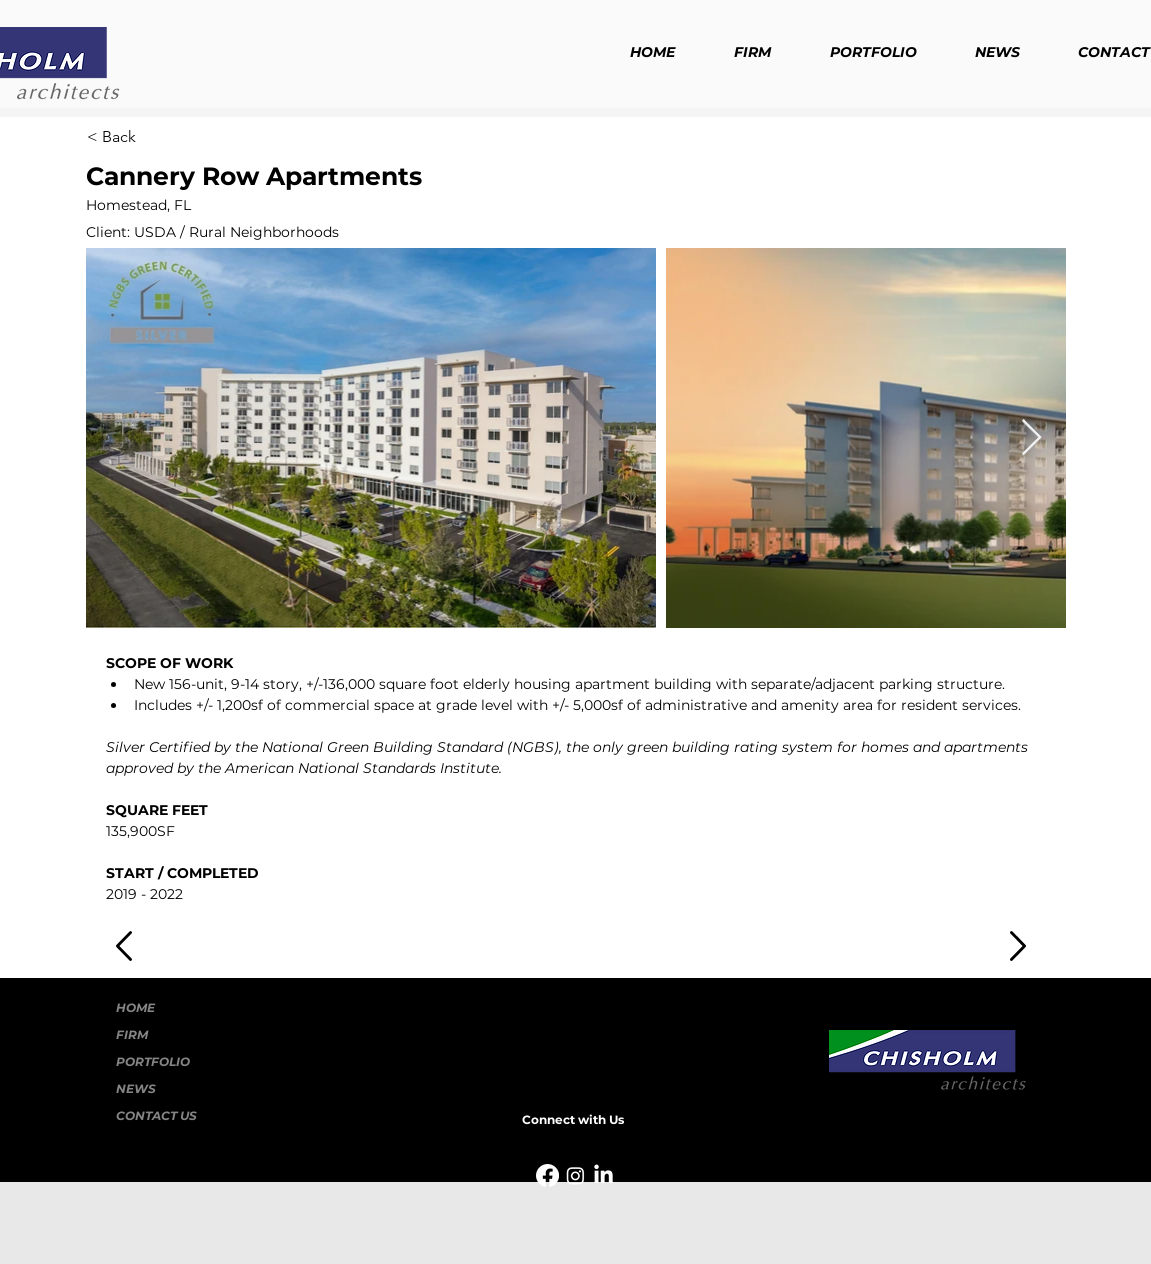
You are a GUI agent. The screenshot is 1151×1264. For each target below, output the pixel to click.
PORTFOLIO (153, 1061)
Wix (743, 1217)
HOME (135, 1007)
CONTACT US (156, 1115)
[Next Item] (1031, 438)
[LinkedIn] (603, 1175)
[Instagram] (575, 1175)
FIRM (132, 1034)
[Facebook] (547, 1175)
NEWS (136, 1088)
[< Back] (153, 137)
